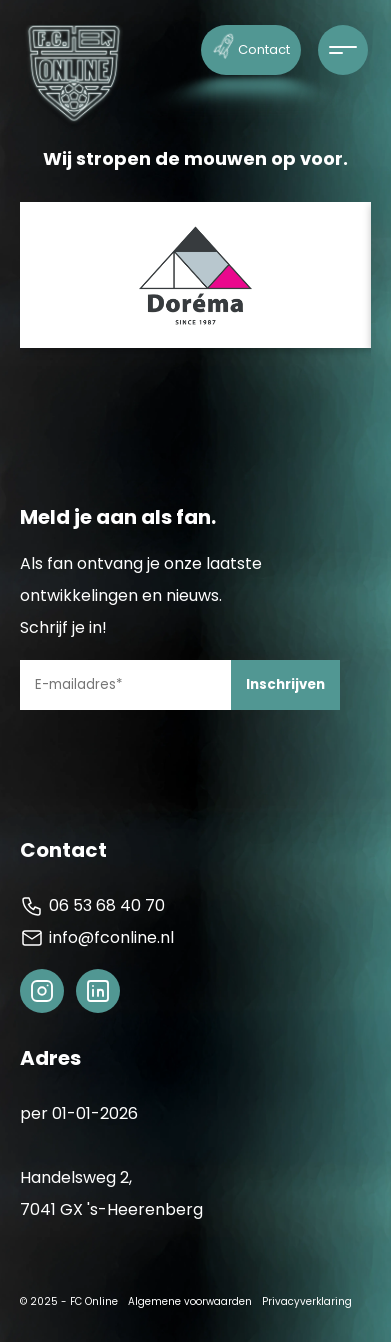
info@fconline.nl (97, 938)
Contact (251, 45)
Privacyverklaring (307, 1301)
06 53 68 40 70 (92, 906)
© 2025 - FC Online (69, 1301)
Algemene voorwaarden (190, 1301)
